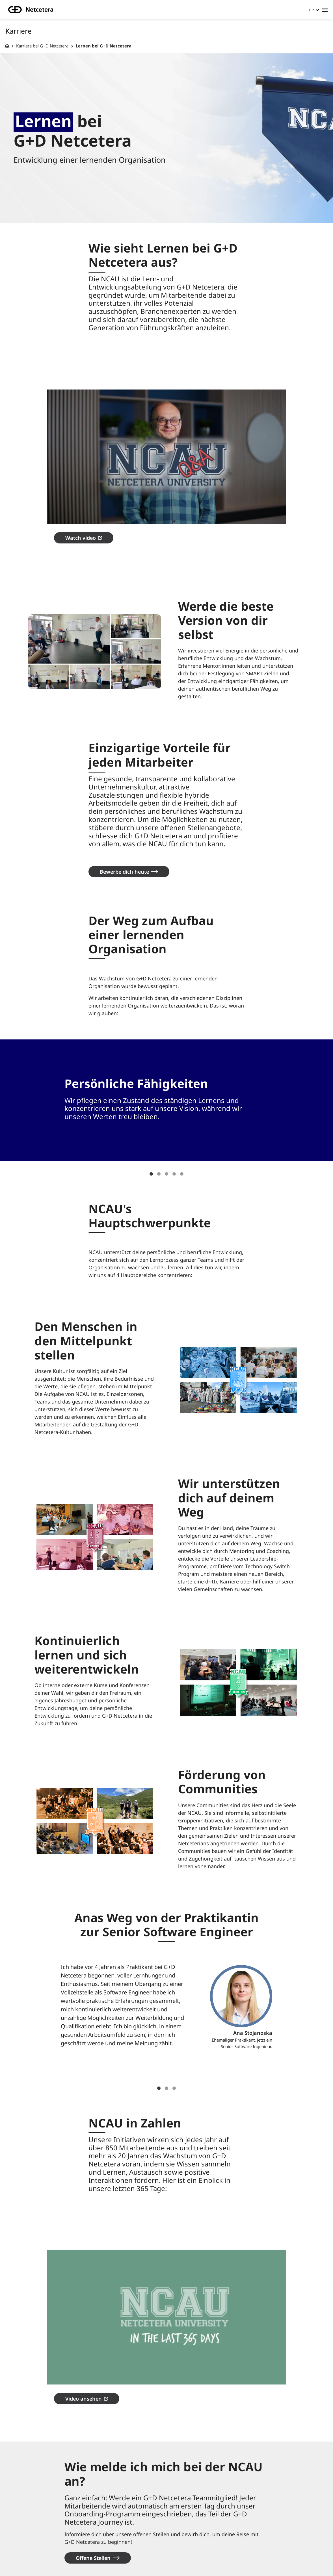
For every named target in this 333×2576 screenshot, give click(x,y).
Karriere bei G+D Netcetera (42, 46)
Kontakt (103, 2523)
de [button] (311, 9)
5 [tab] (181, 1130)
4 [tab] (174, 1130)
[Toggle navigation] (325, 9)
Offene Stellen (93, 2469)
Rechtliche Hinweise (117, 2551)
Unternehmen (32, 2513)
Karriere (26, 2523)
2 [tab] (159, 1130)
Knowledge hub (34, 2532)
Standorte (105, 2532)
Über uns (103, 2513)
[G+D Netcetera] (7, 46)
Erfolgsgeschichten (40, 2542)
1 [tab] (151, 1130)
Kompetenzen (31, 2551)
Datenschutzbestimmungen (125, 2542)
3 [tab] (166, 1130)
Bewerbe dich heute (124, 827)
